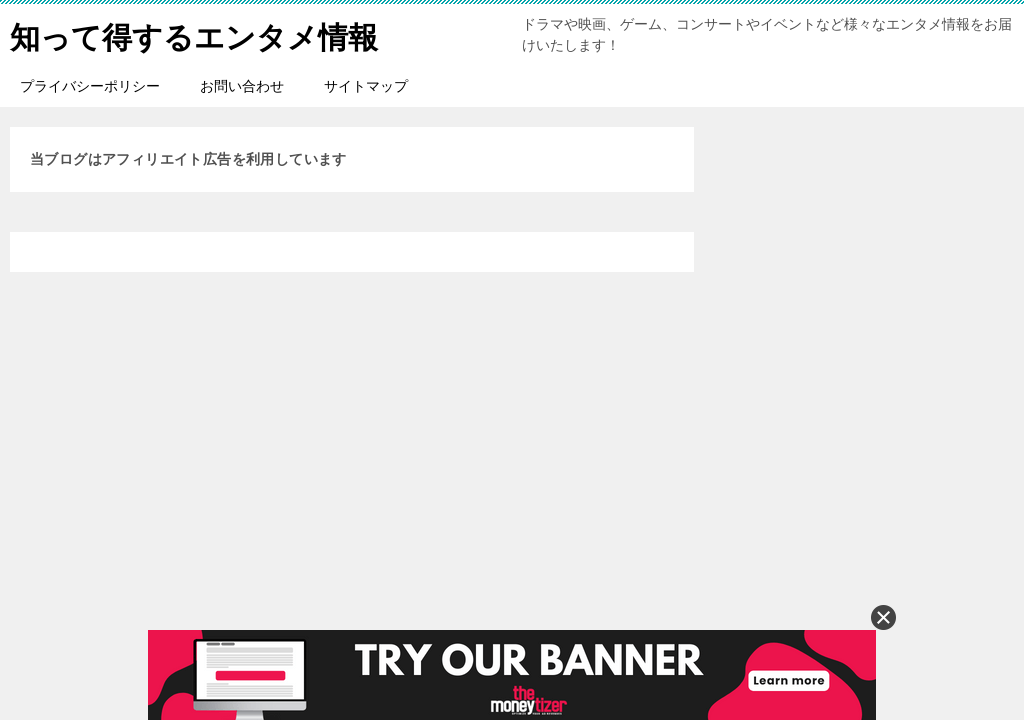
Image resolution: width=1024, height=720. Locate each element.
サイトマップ (366, 86)
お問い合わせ (242, 86)
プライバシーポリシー (90, 86)
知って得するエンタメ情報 (194, 34)
